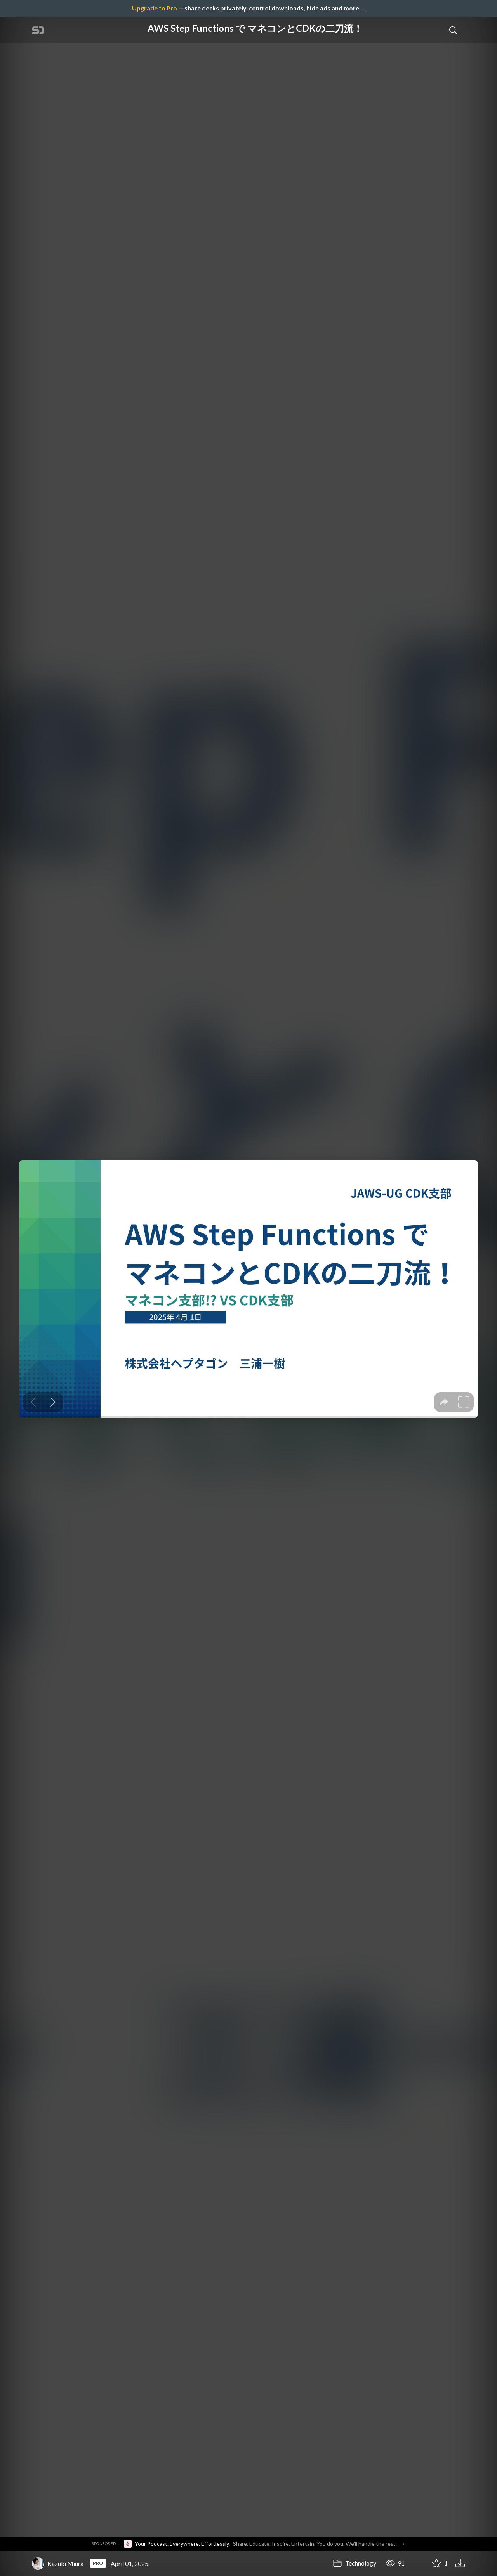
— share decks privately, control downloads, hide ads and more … (248, 8)
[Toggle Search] (453, 30)
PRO (98, 2563)
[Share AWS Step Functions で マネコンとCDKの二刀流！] (417, 2563)
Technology (354, 2563)
